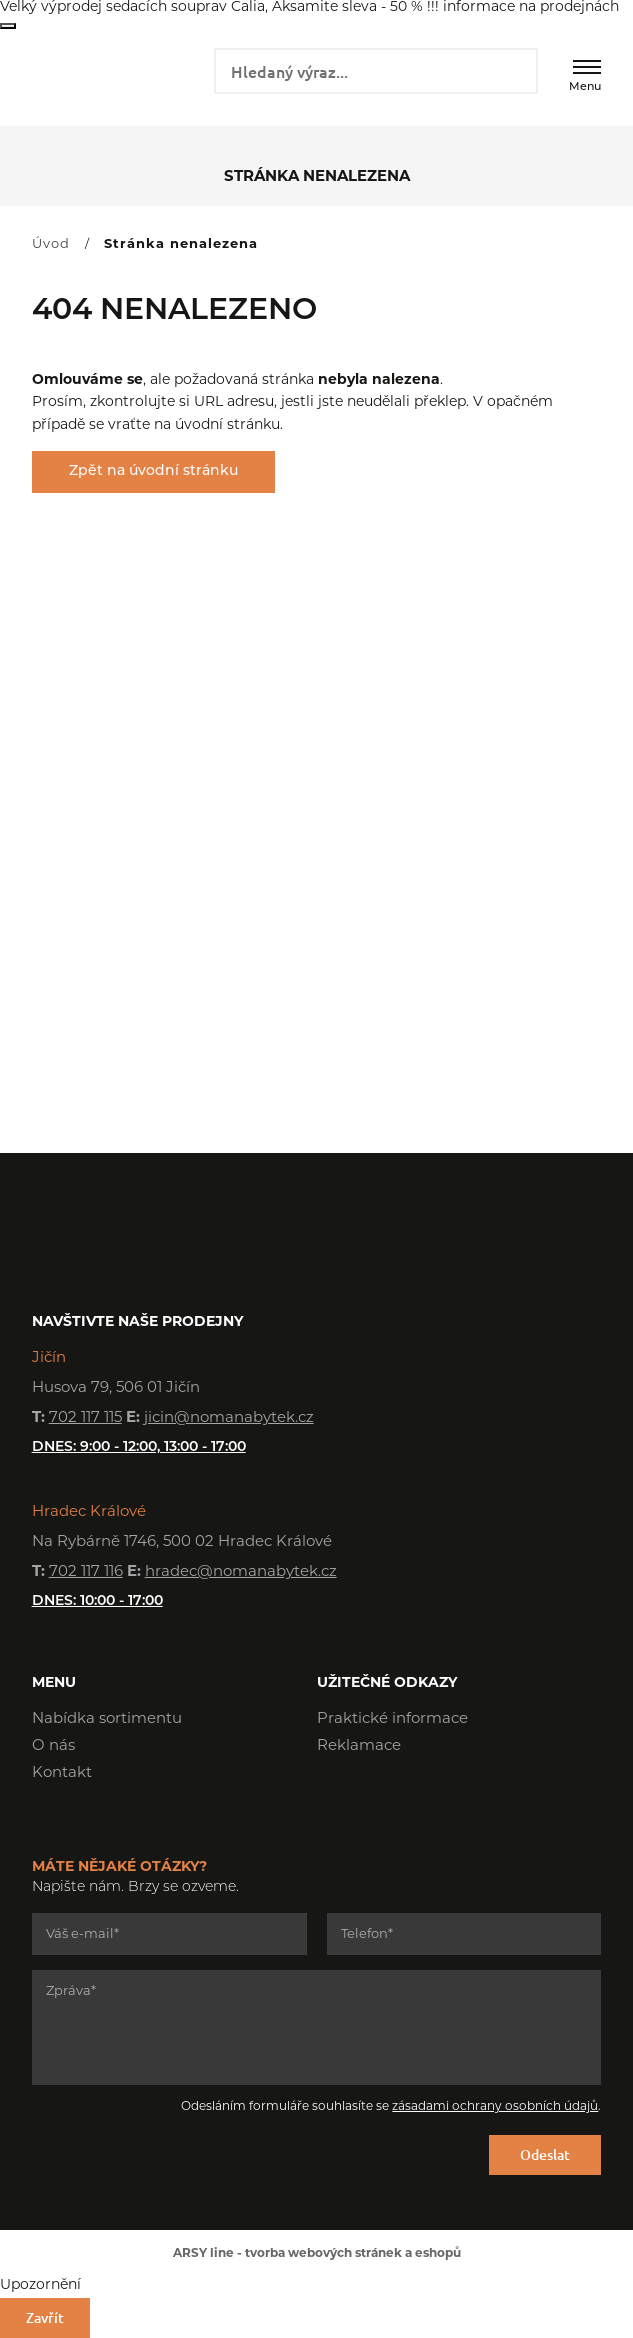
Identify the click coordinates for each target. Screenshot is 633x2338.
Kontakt (62, 1773)
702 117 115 (85, 1418)
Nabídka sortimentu (107, 1719)
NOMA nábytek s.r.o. (103, 77)
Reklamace (359, 1746)
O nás (53, 1746)
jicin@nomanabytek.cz (229, 1418)
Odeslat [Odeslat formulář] (545, 2154)
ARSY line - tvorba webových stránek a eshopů (317, 2254)
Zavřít (8, 26)
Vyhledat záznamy (515, 69)
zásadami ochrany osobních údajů (495, 2107)
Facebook (332, 1803)
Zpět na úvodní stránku (153, 471)
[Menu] (587, 67)
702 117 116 (86, 1572)
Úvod (51, 244)
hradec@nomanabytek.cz (241, 1572)
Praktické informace (392, 1719)
